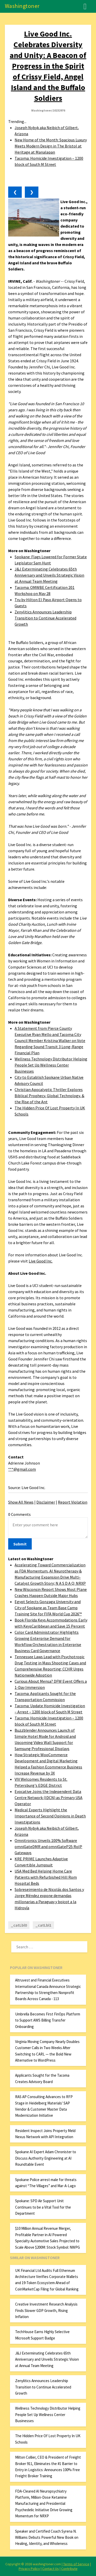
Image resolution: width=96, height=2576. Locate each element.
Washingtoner (22, 5)
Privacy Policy (29, 2568)
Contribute (69, 2568)
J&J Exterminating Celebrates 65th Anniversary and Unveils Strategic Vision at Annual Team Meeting (49, 575)
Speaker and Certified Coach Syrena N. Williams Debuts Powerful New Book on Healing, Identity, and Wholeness (46, 2537)
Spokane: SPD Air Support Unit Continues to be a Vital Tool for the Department (43, 2207)
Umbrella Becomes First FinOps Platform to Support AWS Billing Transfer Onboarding (47, 2020)
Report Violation (72, 1502)
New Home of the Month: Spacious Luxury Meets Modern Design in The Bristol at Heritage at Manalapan (51, 146)
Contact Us (50, 2568)
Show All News (21, 1502)
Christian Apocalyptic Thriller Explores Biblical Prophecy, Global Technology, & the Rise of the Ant (49, 1095)
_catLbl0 (19, 1925)
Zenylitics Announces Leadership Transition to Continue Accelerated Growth (45, 618)
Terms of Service (76, 2564)
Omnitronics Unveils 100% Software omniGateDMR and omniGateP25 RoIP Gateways (48, 1846)
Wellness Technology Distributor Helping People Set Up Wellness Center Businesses (51, 1065)
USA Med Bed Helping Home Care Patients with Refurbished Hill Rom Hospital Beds (46, 1877)
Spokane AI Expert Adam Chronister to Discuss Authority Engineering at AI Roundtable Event (45, 2158)
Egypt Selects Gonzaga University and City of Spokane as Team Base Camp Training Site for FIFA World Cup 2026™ (48, 1607)
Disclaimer (45, 1502)
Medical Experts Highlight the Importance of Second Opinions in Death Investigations (50, 1816)
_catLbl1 (43, 1925)
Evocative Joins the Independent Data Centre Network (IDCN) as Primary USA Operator (48, 1797)
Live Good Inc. (40, 1261)
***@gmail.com (22, 1469)
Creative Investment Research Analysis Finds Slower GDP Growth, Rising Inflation (46, 2310)
